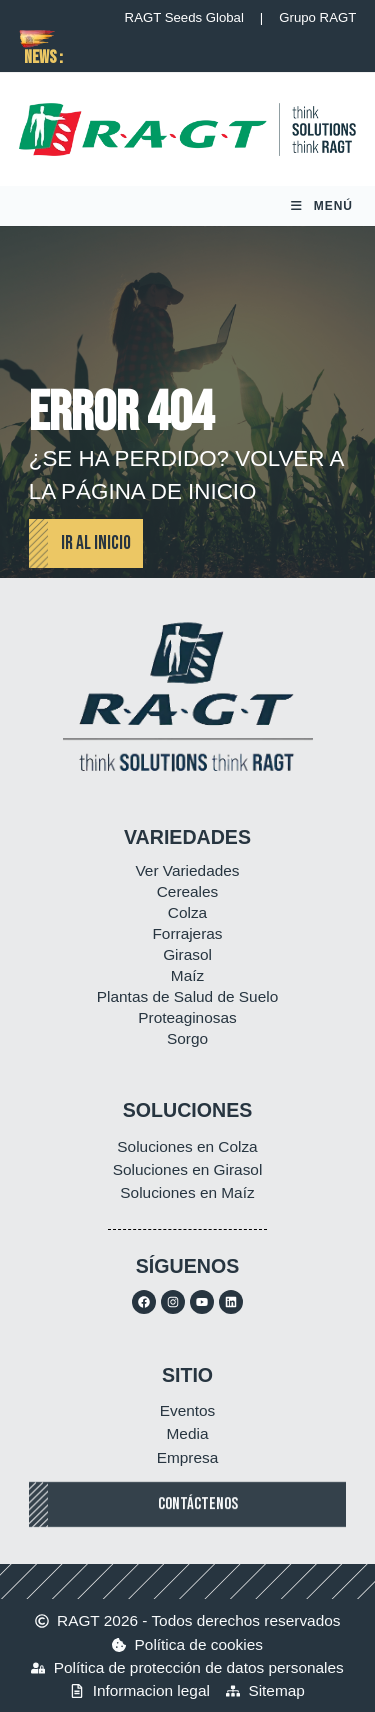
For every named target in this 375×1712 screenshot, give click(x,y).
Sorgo (187, 1038)
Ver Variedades (187, 870)
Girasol (187, 954)
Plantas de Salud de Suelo (187, 996)
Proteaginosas (187, 1017)
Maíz (187, 975)
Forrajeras (187, 933)
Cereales (188, 891)
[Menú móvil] (322, 206)
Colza (187, 912)
